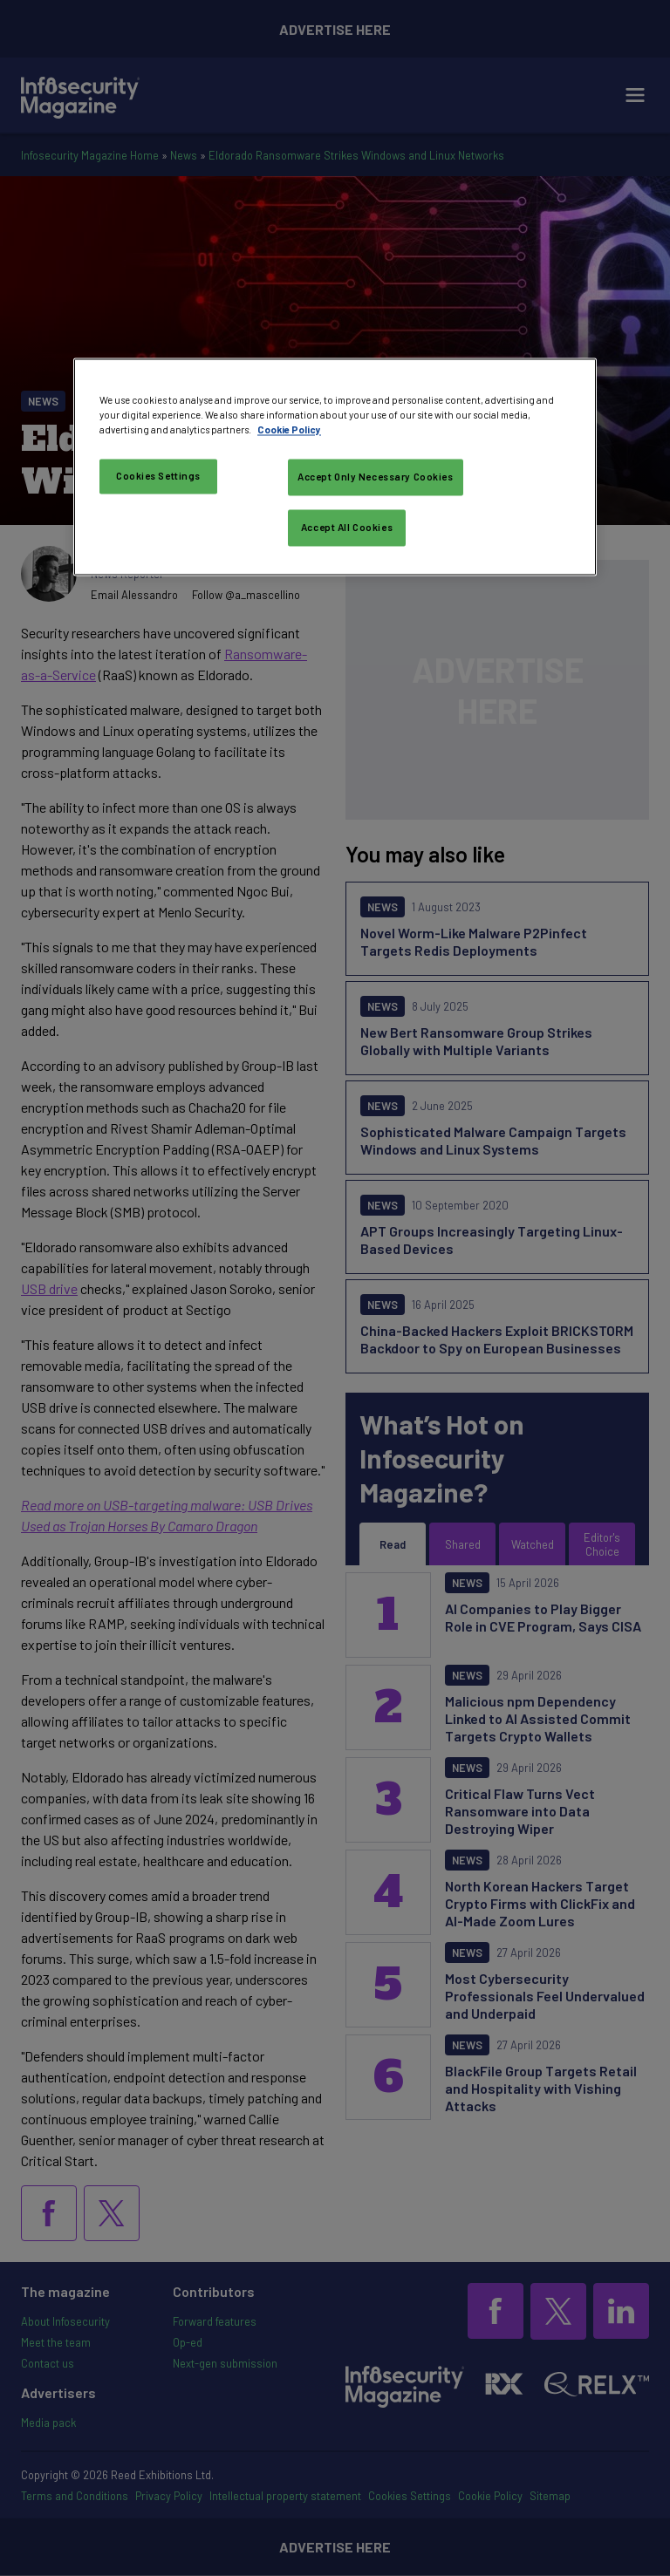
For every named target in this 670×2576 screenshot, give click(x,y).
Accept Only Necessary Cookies (375, 477)
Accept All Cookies (347, 528)
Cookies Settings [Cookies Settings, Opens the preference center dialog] (158, 476)
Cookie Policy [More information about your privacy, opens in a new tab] (289, 430)
